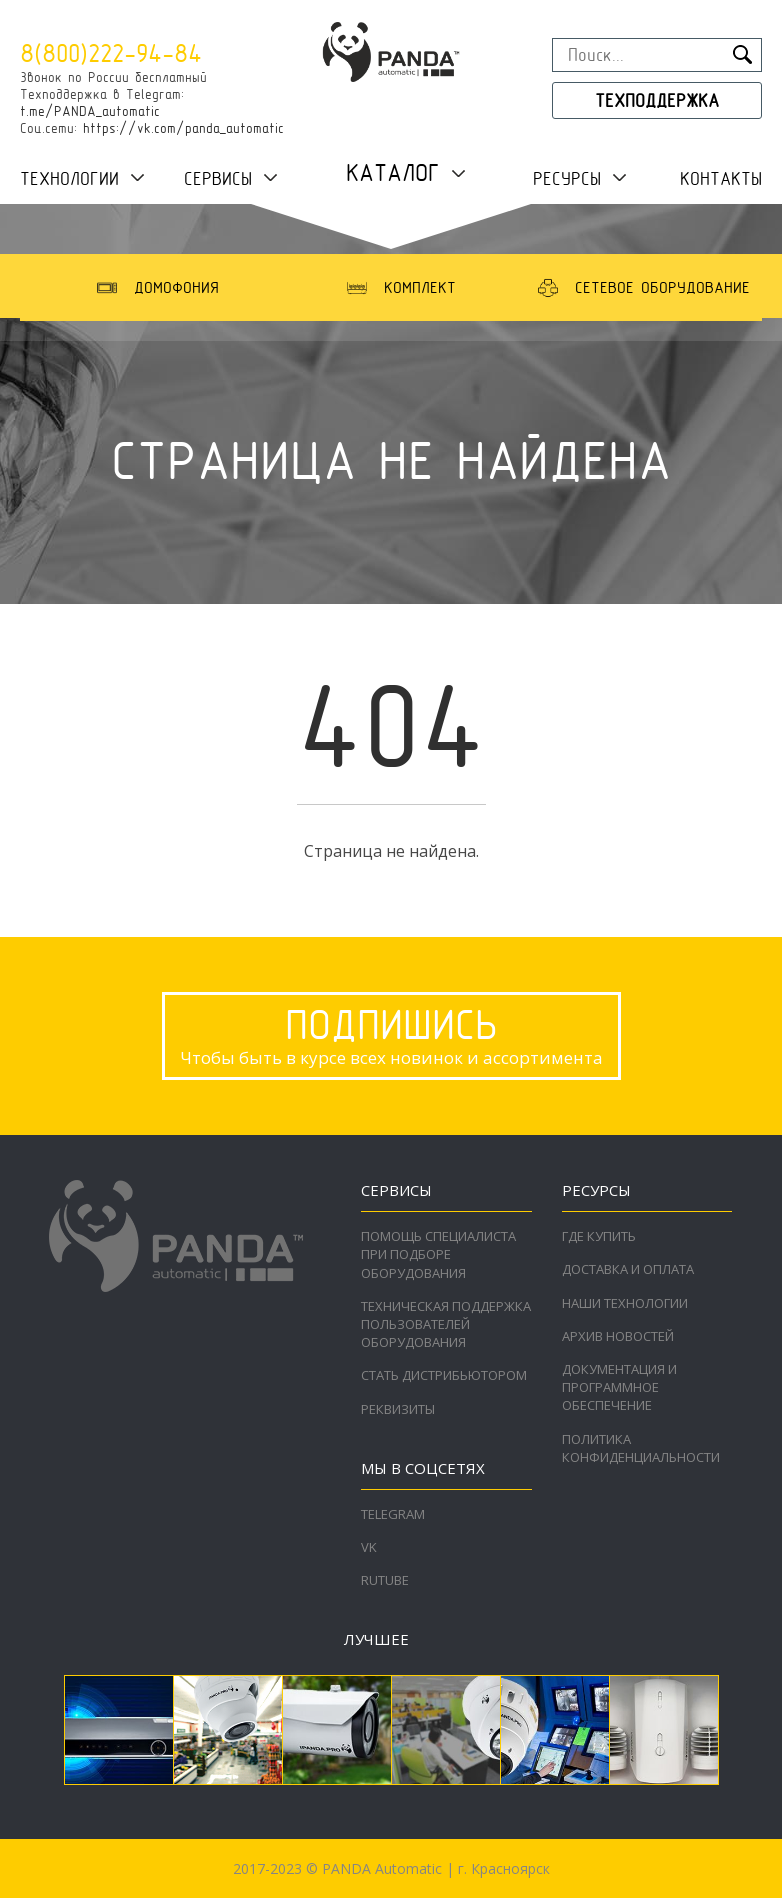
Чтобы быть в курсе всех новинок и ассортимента (391, 1034)
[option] (155, 287)
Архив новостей (618, 1336)
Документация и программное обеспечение (619, 1387)
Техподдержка (657, 100)
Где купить (599, 1236)
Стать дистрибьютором (444, 1375)
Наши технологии (625, 1303)
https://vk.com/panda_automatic (183, 128)
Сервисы (218, 178)
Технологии (69, 178)
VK (369, 1547)
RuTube (385, 1580)
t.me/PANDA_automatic (90, 111)
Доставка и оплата (628, 1269)
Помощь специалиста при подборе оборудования (438, 1254)
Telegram (393, 1514)
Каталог (393, 173)
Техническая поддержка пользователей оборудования (446, 1324)
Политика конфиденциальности (641, 1448)
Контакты (721, 178)
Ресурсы (567, 178)
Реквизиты (398, 1409)
